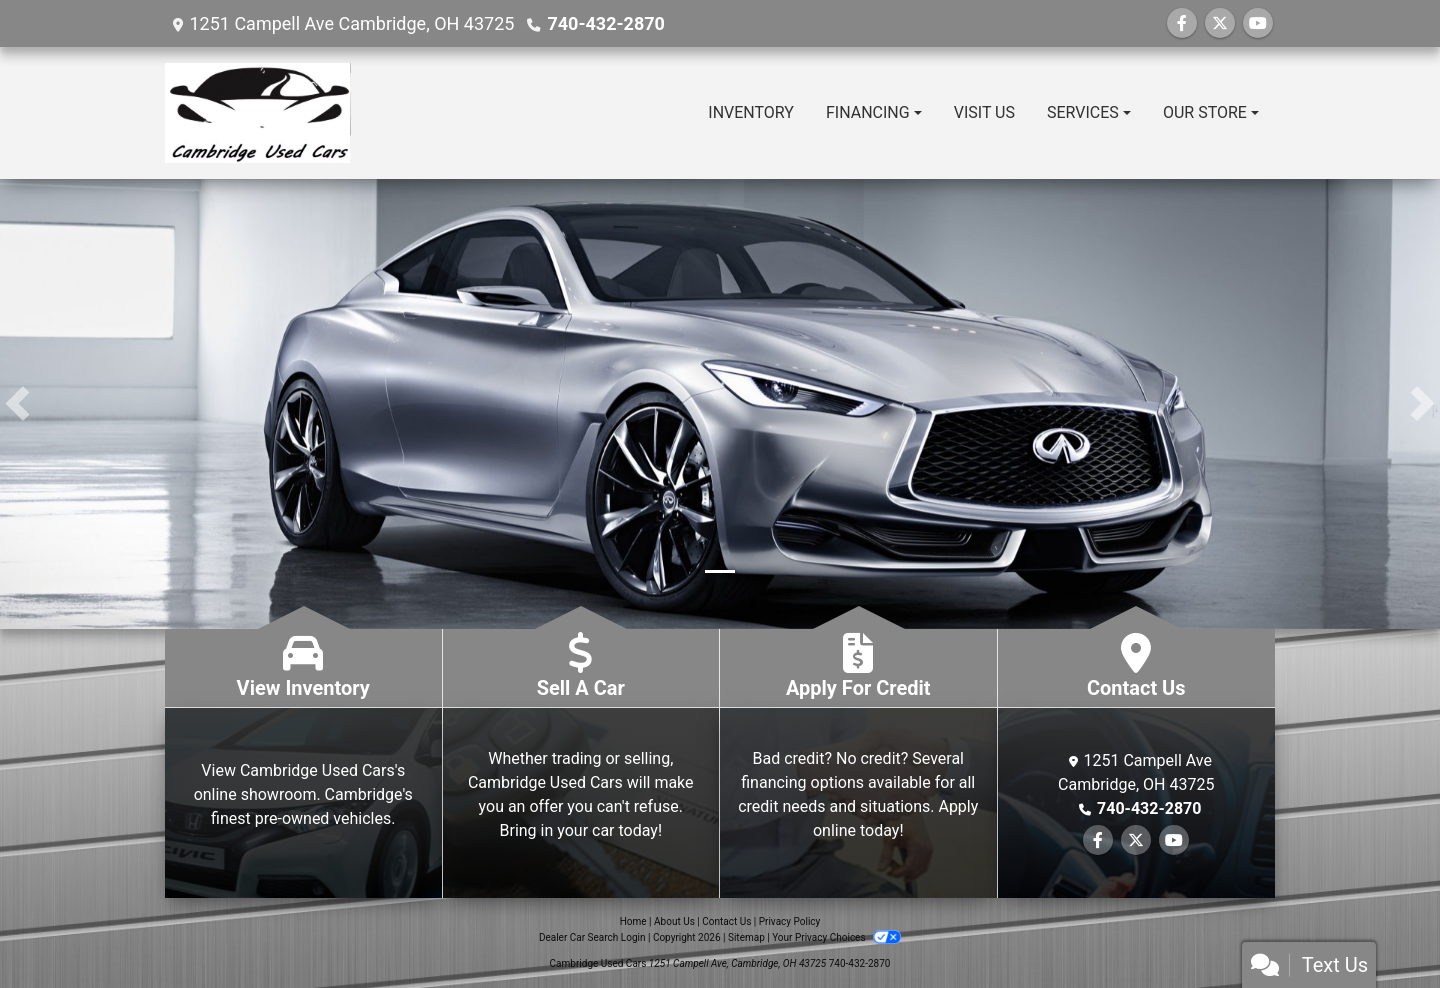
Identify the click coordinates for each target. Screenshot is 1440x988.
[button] (17, 404)
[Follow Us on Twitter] (1220, 23)
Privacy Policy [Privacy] (790, 921)
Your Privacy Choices (836, 937)
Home (633, 921)
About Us (674, 921)
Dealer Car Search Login (592, 937)
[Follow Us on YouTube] (1258, 23)
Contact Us (726, 921)
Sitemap (746, 937)
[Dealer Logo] (258, 113)
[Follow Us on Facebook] (1182, 23)
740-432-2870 (605, 23)
